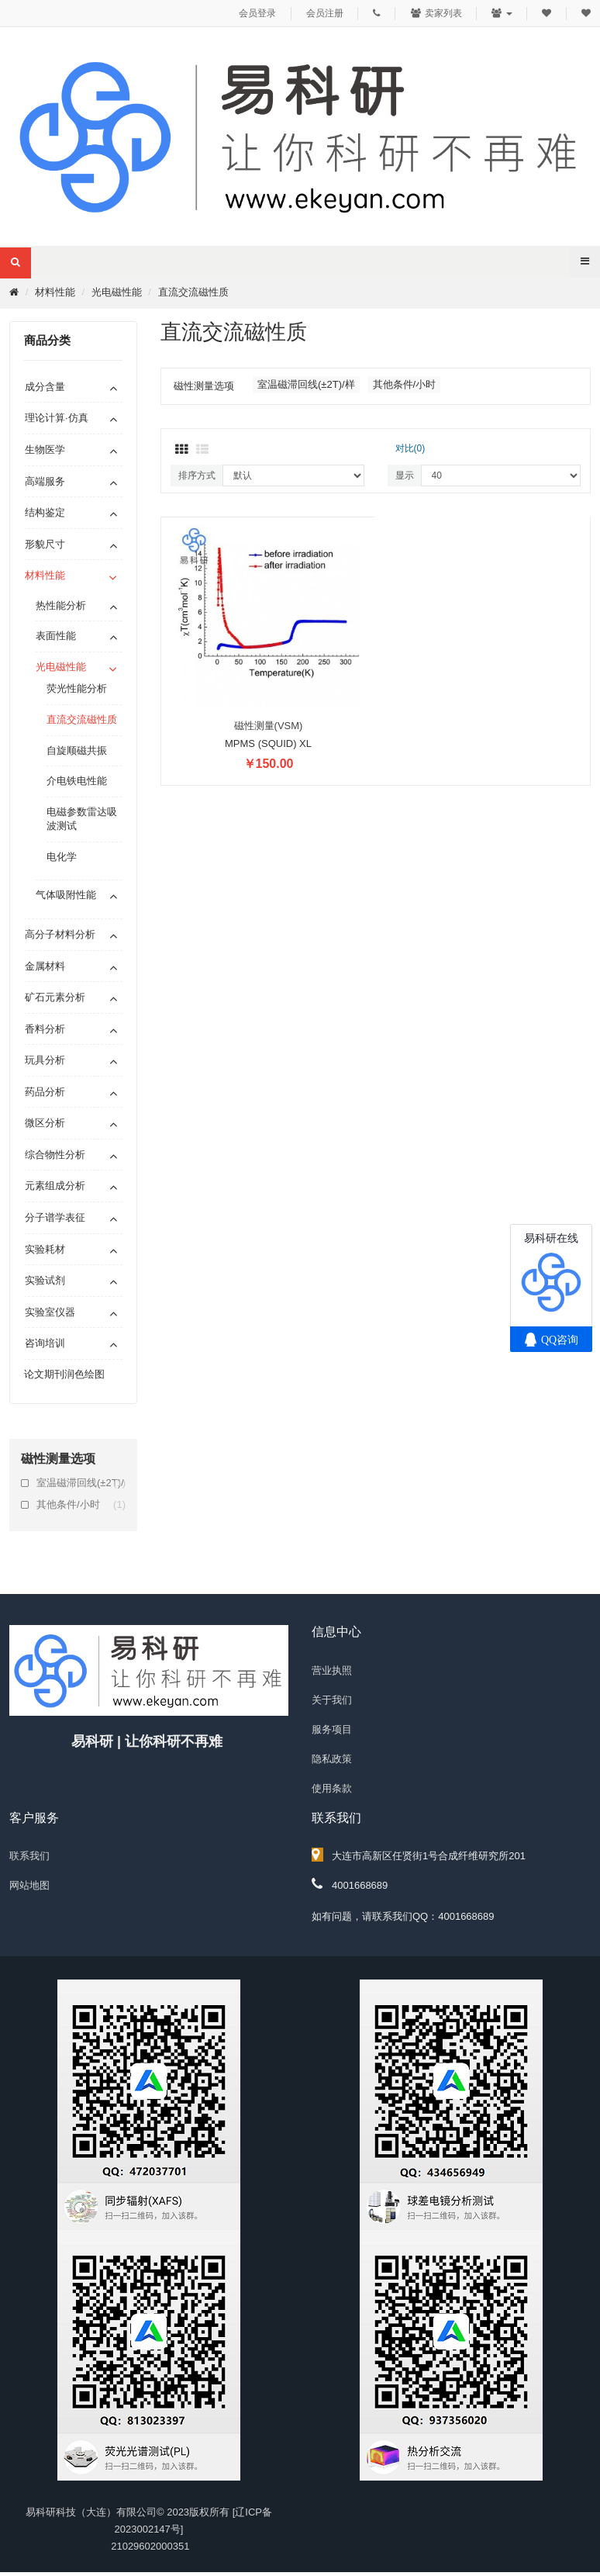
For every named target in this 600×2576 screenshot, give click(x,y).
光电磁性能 (116, 292)
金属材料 (45, 966)
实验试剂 (45, 1280)
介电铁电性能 (77, 781)
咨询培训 (45, 1343)
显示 (404, 475)
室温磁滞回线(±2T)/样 (81, 1483)
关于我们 (332, 1700)
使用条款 (332, 1788)
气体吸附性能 (66, 895)
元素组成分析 (55, 1185)
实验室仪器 (50, 1312)
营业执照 (332, 1670)
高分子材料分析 (60, 934)
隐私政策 (332, 1759)
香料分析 (45, 1029)
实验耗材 (45, 1249)
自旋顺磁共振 (77, 750)
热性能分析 (61, 605)
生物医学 (45, 449)
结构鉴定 (45, 512)
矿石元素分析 (55, 997)
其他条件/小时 (81, 1505)
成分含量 (45, 386)
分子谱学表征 (55, 1217)
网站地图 (29, 1885)
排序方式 (197, 475)
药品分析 (45, 1092)
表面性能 (56, 635)
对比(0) (410, 448)
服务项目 (332, 1729)
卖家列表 (436, 13)
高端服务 (45, 481)
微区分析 (45, 1123)
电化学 (62, 857)
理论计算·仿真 (56, 418)
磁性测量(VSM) (268, 725)
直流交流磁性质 (193, 292)
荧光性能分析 (77, 688)
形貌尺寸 (45, 544)
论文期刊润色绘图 (64, 1374)
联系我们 (29, 1856)
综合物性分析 (55, 1154)
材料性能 (55, 292)
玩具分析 (45, 1060)
